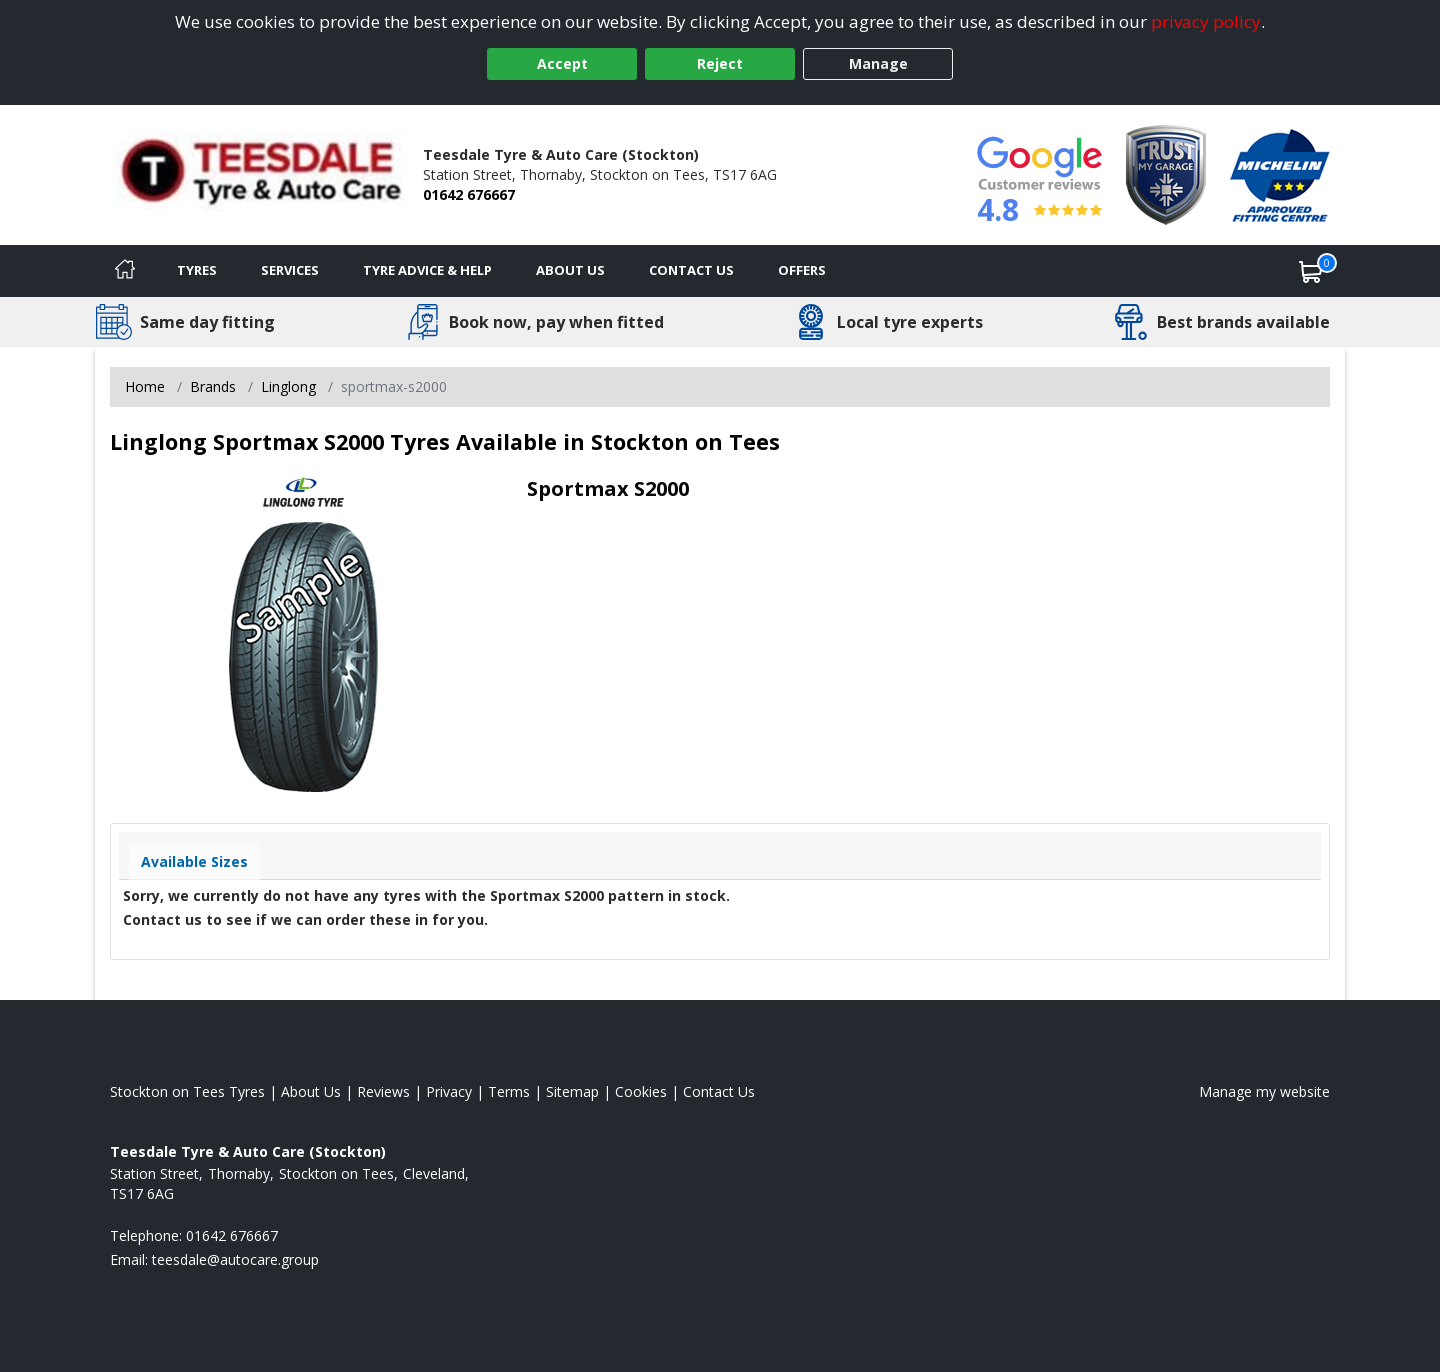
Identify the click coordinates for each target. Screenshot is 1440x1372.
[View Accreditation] (1166, 173)
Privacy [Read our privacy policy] (449, 1091)
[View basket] (1311, 271)
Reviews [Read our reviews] (383, 1091)
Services (290, 270)
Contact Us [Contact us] (691, 270)
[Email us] (235, 1259)
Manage (878, 63)
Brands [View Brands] (213, 386)
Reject (720, 63)
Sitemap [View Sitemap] (572, 1091)
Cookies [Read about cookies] (641, 1091)
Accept (562, 63)
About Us (570, 270)
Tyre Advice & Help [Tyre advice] (427, 270)
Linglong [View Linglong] (288, 386)
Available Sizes (194, 861)
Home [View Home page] (145, 386)
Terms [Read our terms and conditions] (509, 1091)
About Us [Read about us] (311, 1091)
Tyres (197, 270)
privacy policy (1206, 21)
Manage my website (1264, 1091)
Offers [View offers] (802, 270)
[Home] (125, 271)
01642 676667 (469, 194)
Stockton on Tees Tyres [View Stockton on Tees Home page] (187, 1091)
